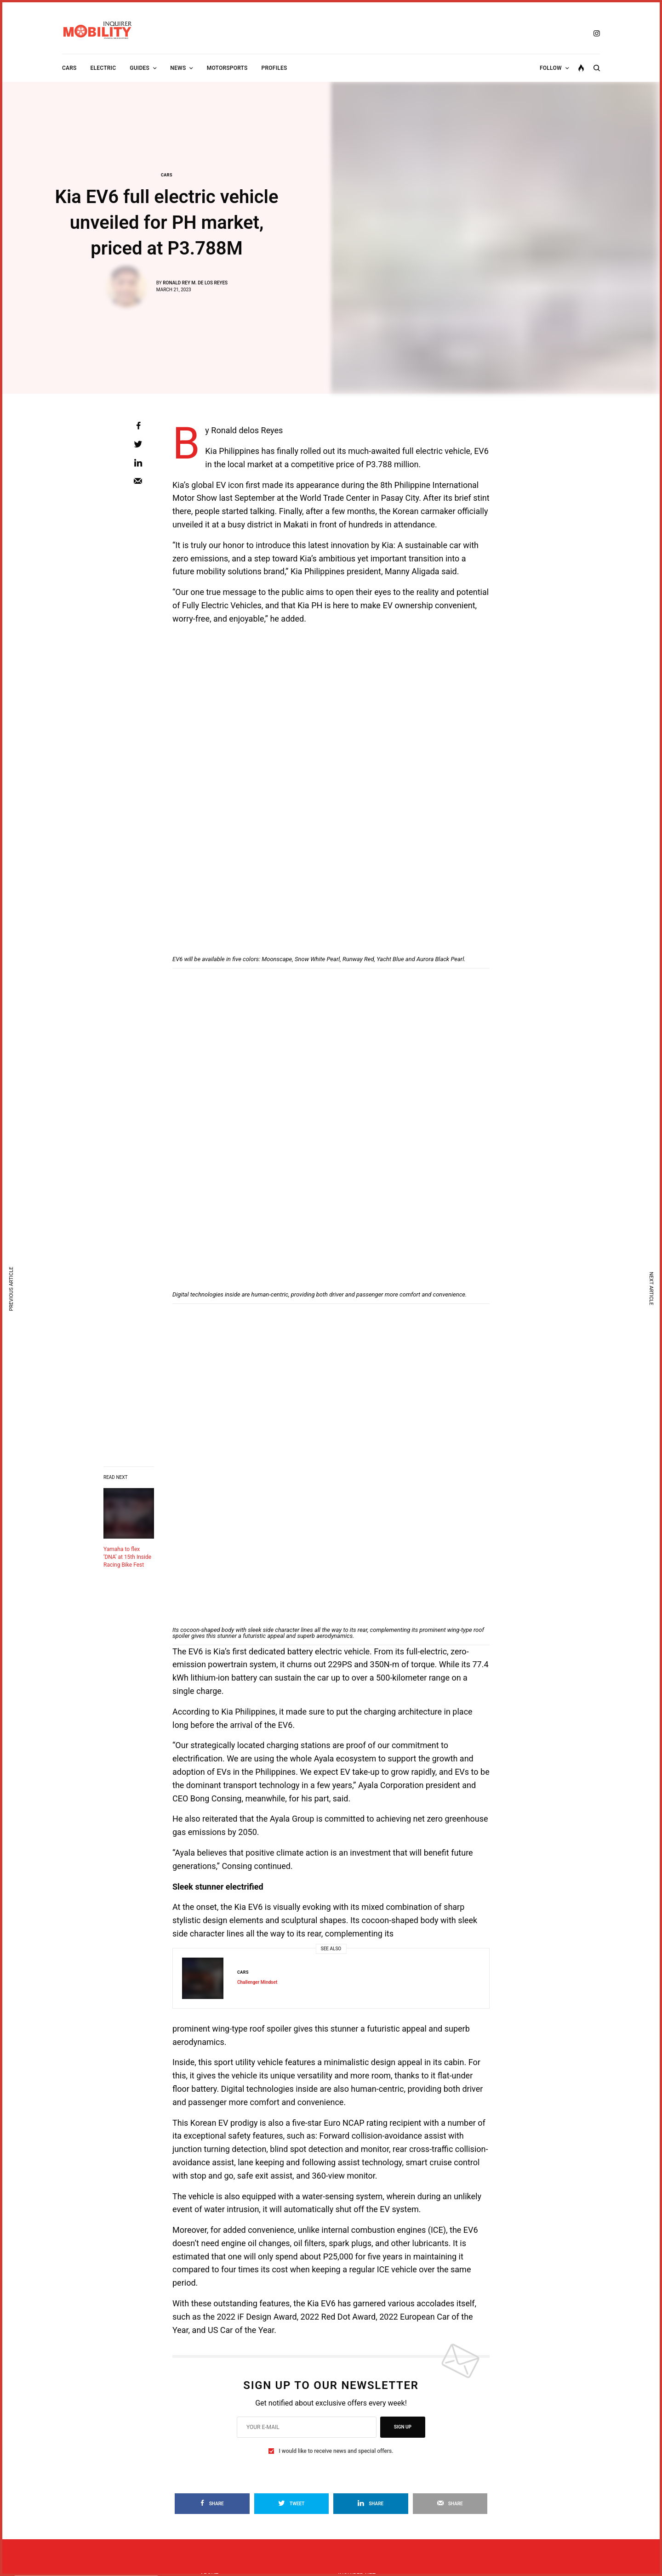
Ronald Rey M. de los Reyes (195, 282)
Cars (166, 175)
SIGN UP (402, 2426)
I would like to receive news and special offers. (336, 2451)
